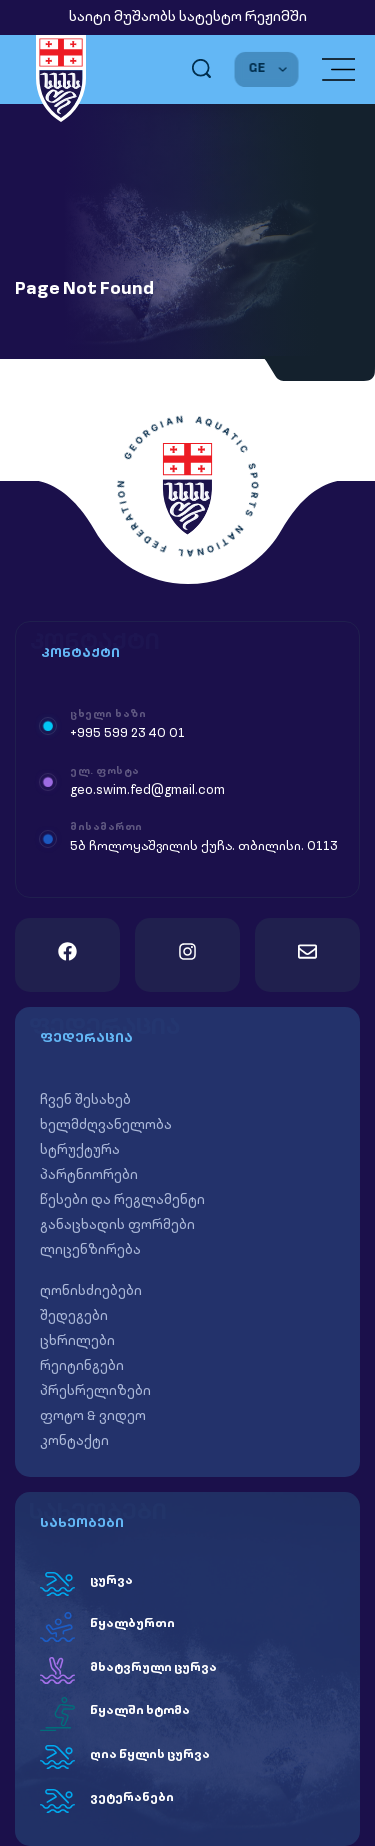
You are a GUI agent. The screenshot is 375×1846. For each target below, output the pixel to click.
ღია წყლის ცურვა (150, 1755)
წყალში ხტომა (140, 1711)
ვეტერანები (132, 1798)
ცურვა (111, 1581)
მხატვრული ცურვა (153, 1668)
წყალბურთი (132, 1624)
